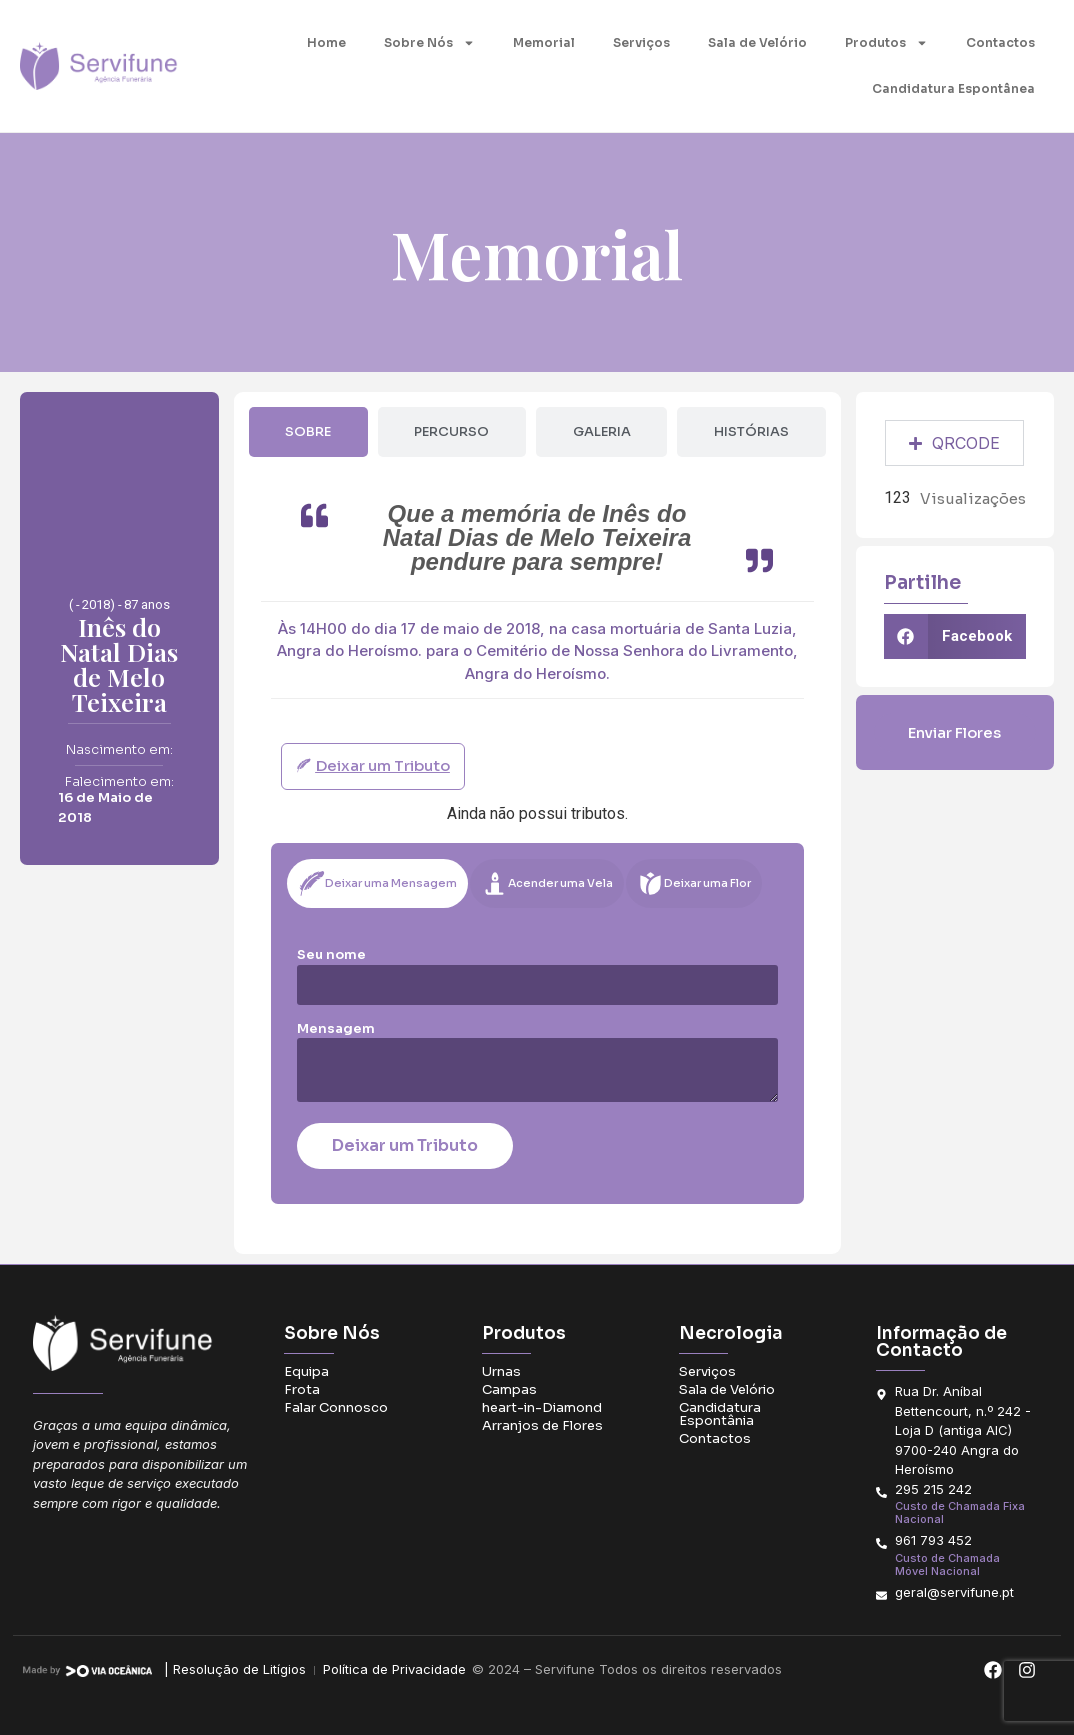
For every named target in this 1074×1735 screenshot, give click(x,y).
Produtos (886, 43)
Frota (302, 1389)
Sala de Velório (757, 42)
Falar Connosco (336, 1407)
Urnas (501, 1371)
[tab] (308, 432)
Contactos (1000, 42)
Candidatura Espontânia (720, 1414)
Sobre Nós (429, 43)
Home (326, 42)
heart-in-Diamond (542, 1407)
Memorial (544, 42)
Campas (509, 1389)
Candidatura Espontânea (953, 88)
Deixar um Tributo (405, 1145)
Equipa (306, 1371)
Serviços (641, 42)
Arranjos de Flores (542, 1425)
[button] (955, 636)
